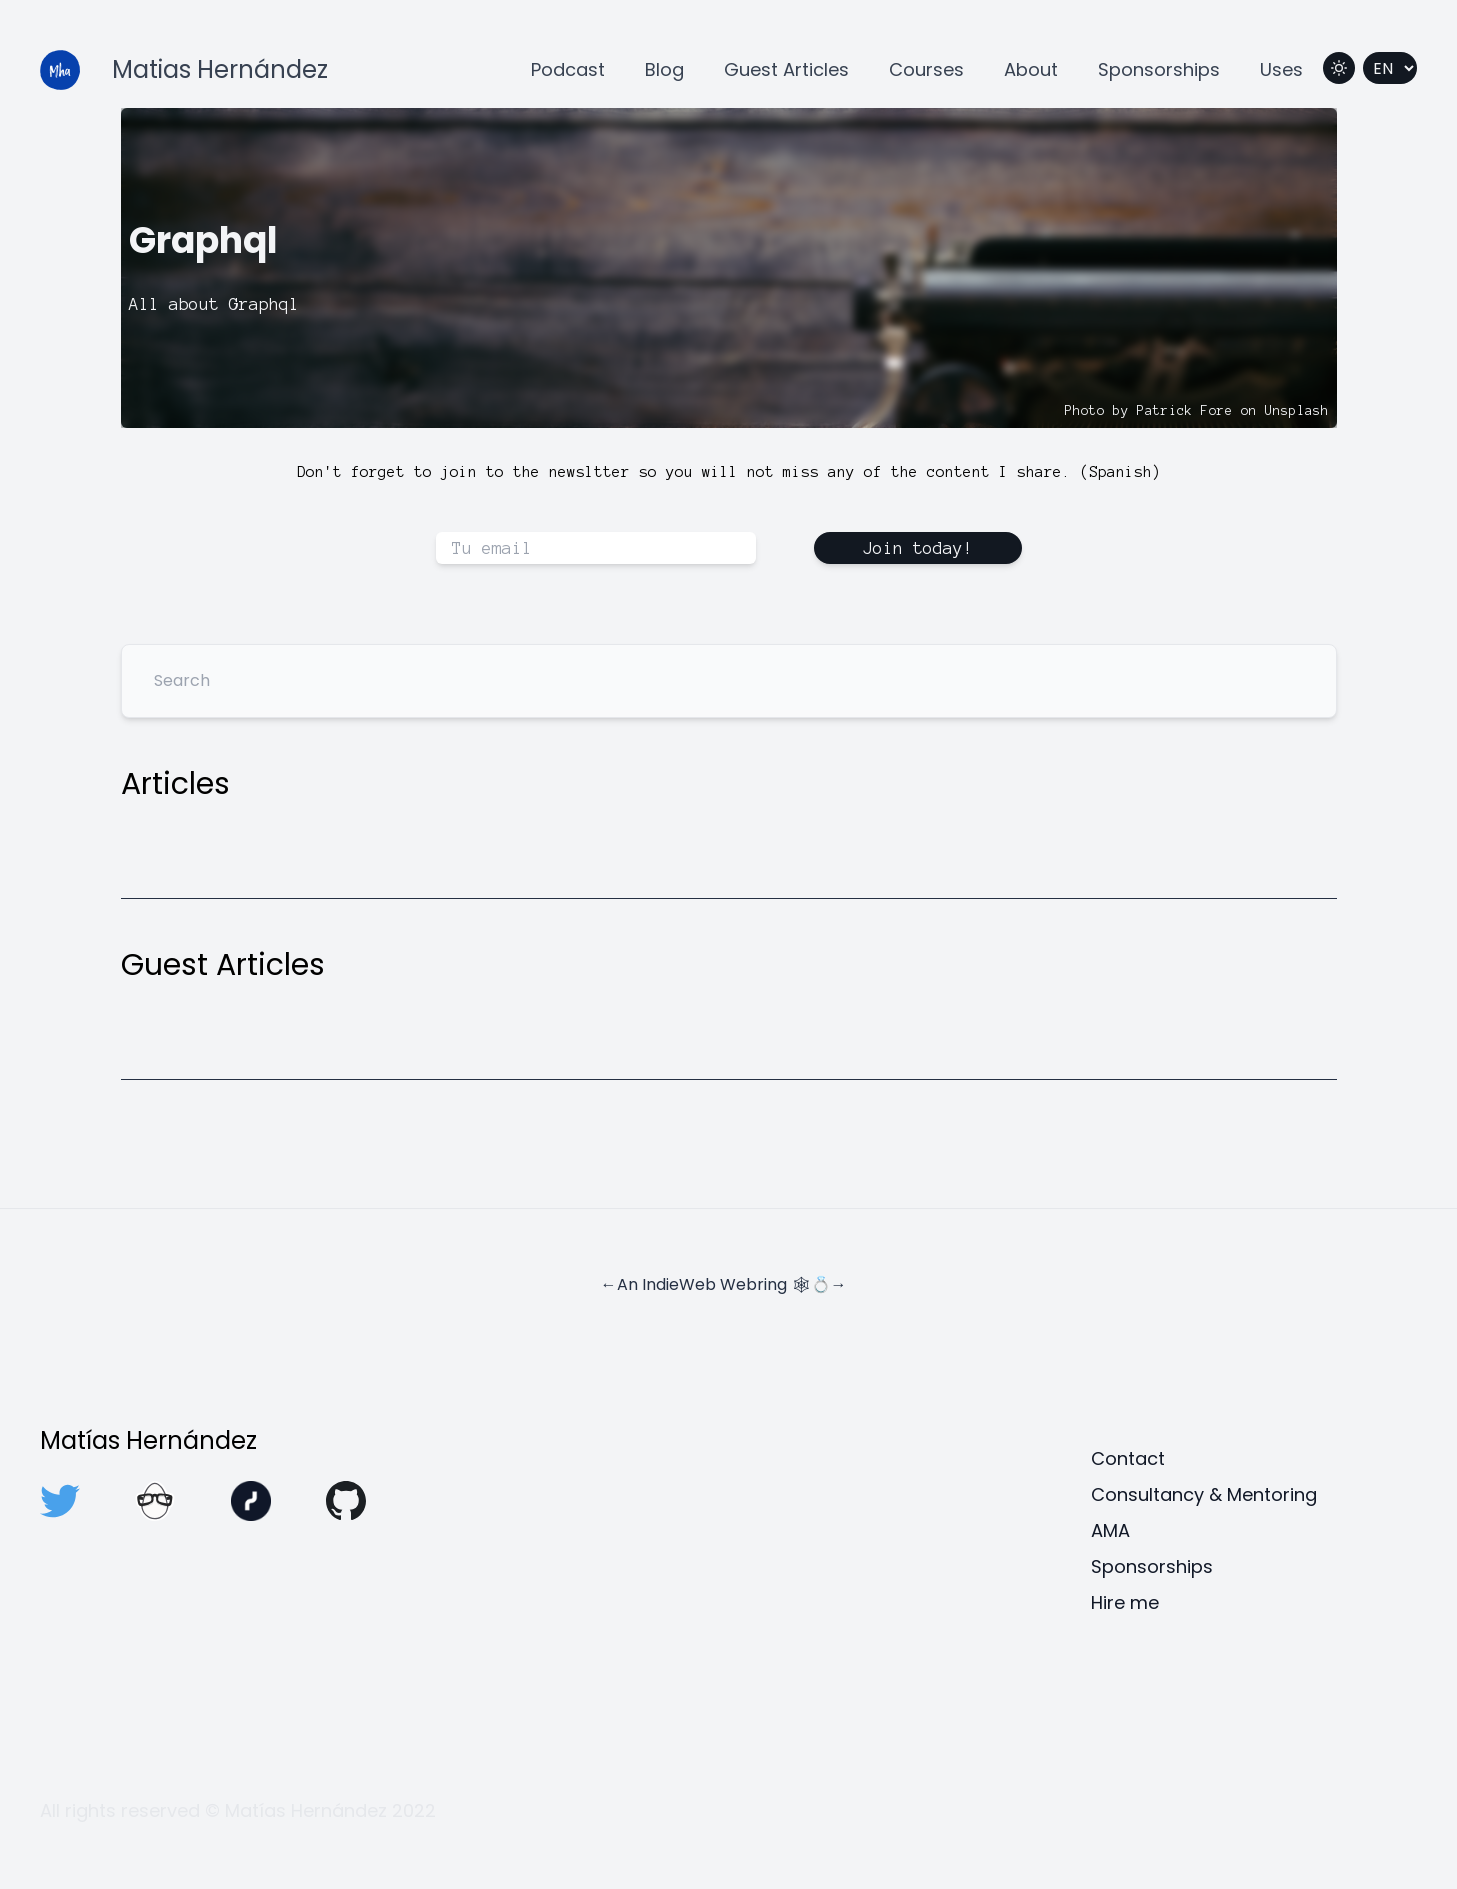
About (1031, 69)
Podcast (568, 69)
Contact (1128, 1458)
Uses (1281, 69)
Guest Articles (786, 69)
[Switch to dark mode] (1339, 68)
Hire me (1125, 1602)
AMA (1110, 1530)
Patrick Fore (1185, 411)
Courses (926, 69)
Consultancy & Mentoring (1204, 1494)
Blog (664, 69)
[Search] (729, 681)
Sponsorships (1159, 69)
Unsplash (1297, 411)
